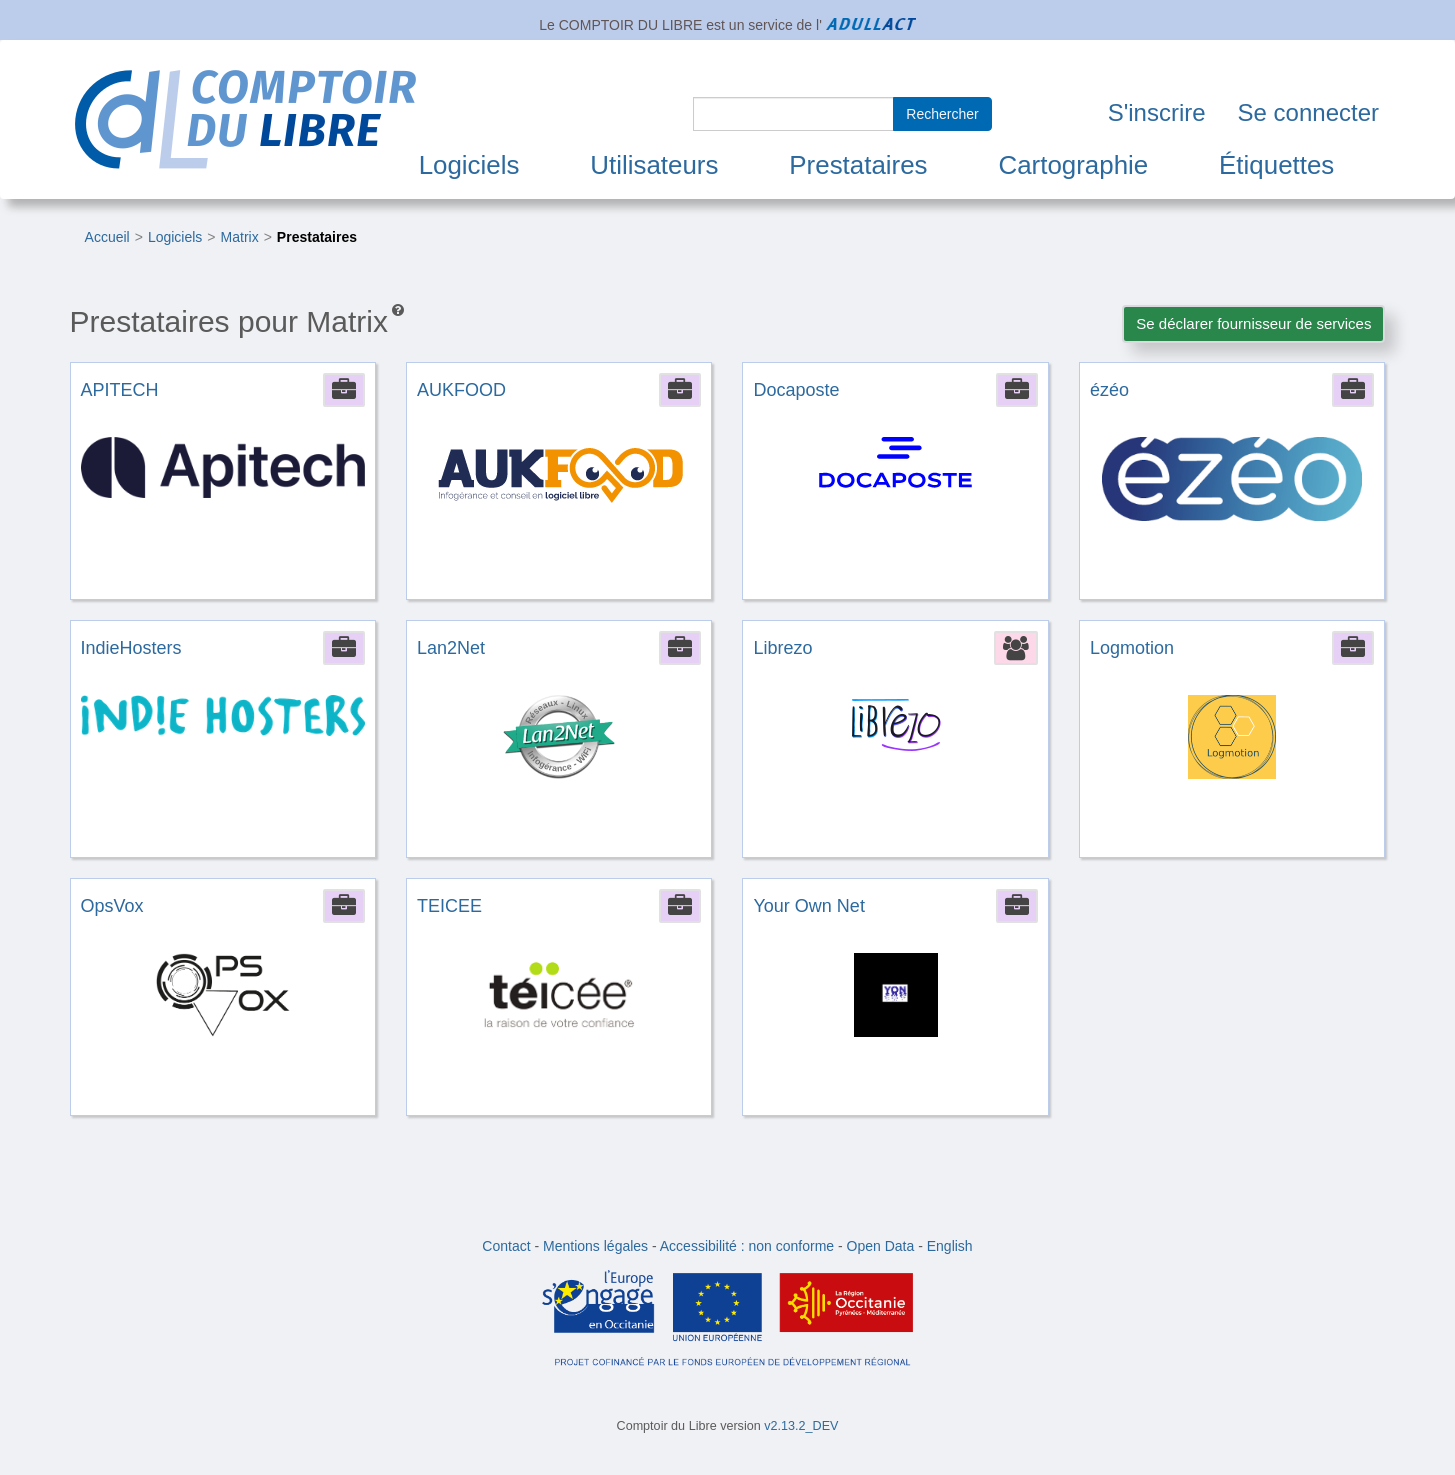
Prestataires (858, 165)
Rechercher (942, 114)
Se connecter (1308, 112)
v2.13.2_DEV (801, 1426)
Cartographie (1073, 165)
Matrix (240, 237)
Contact (506, 1246)
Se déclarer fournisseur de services (1253, 323)
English (950, 1246)
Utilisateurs (654, 165)
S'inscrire (1157, 112)
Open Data (881, 1246)
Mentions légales (595, 1246)
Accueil (107, 237)
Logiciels (469, 165)
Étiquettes (1276, 165)
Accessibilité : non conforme (747, 1246)
